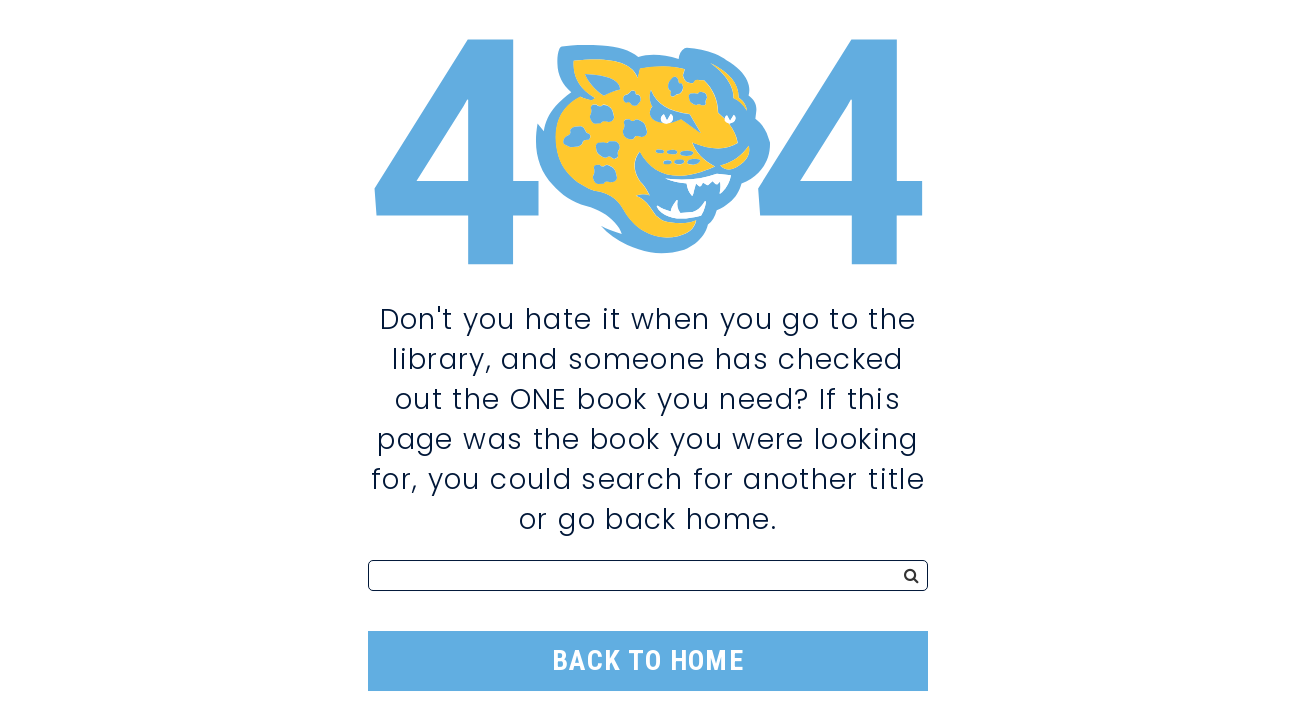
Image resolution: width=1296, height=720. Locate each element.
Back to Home (648, 660)
